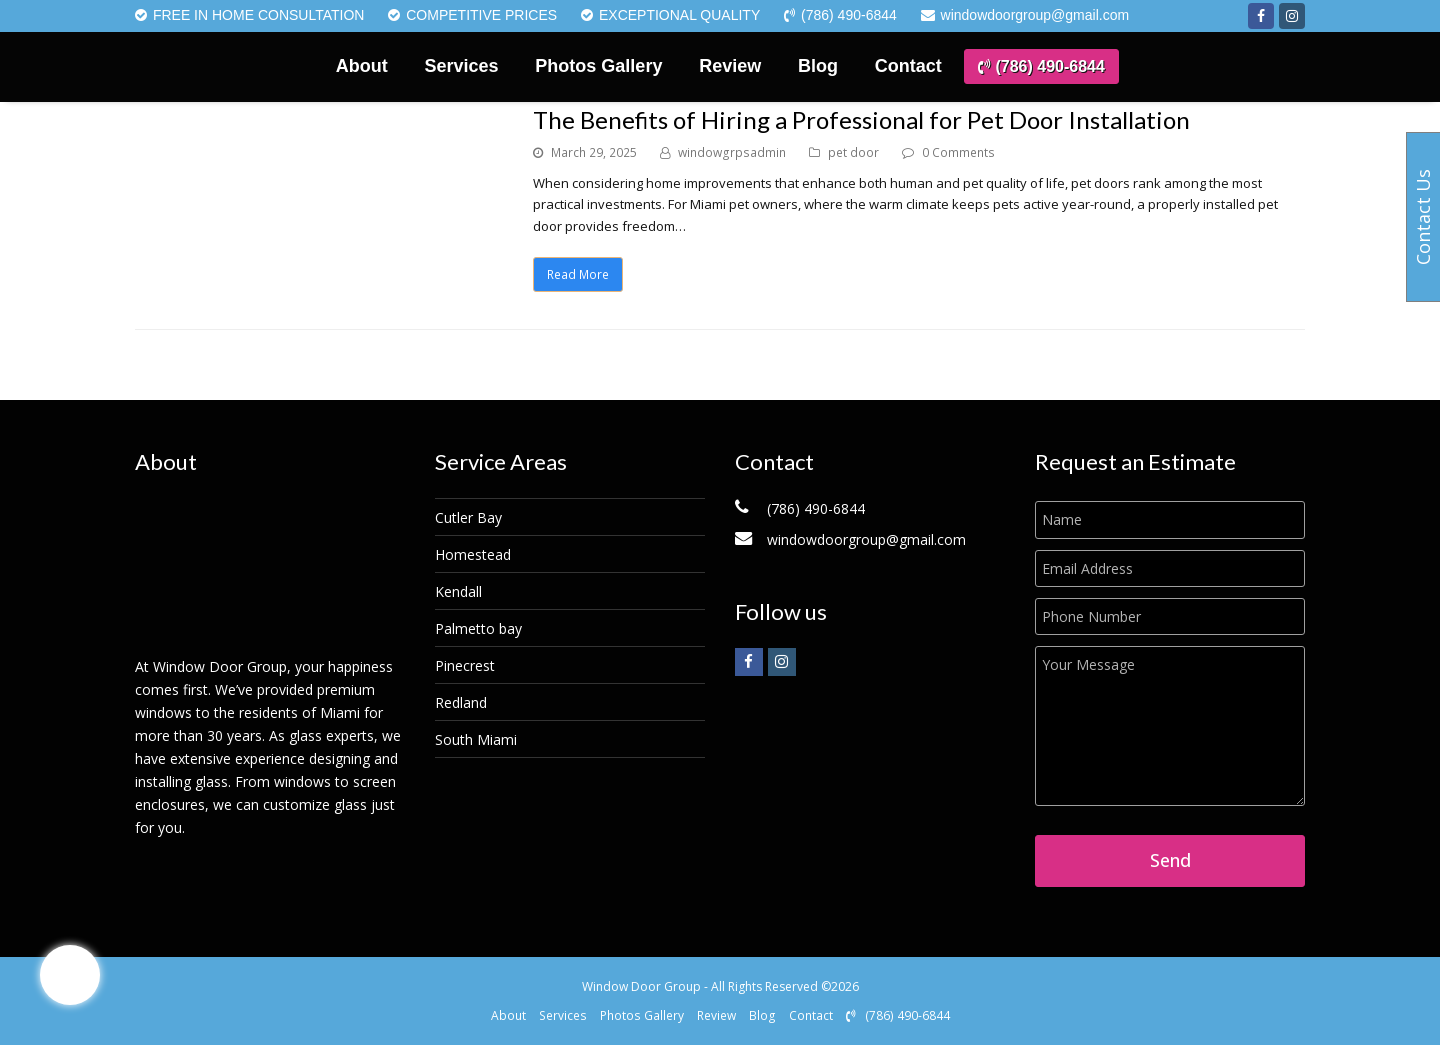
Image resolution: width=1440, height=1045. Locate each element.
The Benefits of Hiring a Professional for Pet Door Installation (861, 119)
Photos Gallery (642, 1015)
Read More (578, 274)
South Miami (476, 739)
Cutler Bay (468, 517)
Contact (811, 1015)
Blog (762, 1015)
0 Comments (958, 152)
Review (716, 1015)
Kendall (458, 591)
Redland (461, 702)
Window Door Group (641, 986)
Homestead (473, 554)
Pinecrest (465, 665)
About (508, 1015)
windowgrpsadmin (732, 152)
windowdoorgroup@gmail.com (866, 539)
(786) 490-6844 (898, 1015)
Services (563, 1015)
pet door (853, 152)
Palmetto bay (478, 628)
